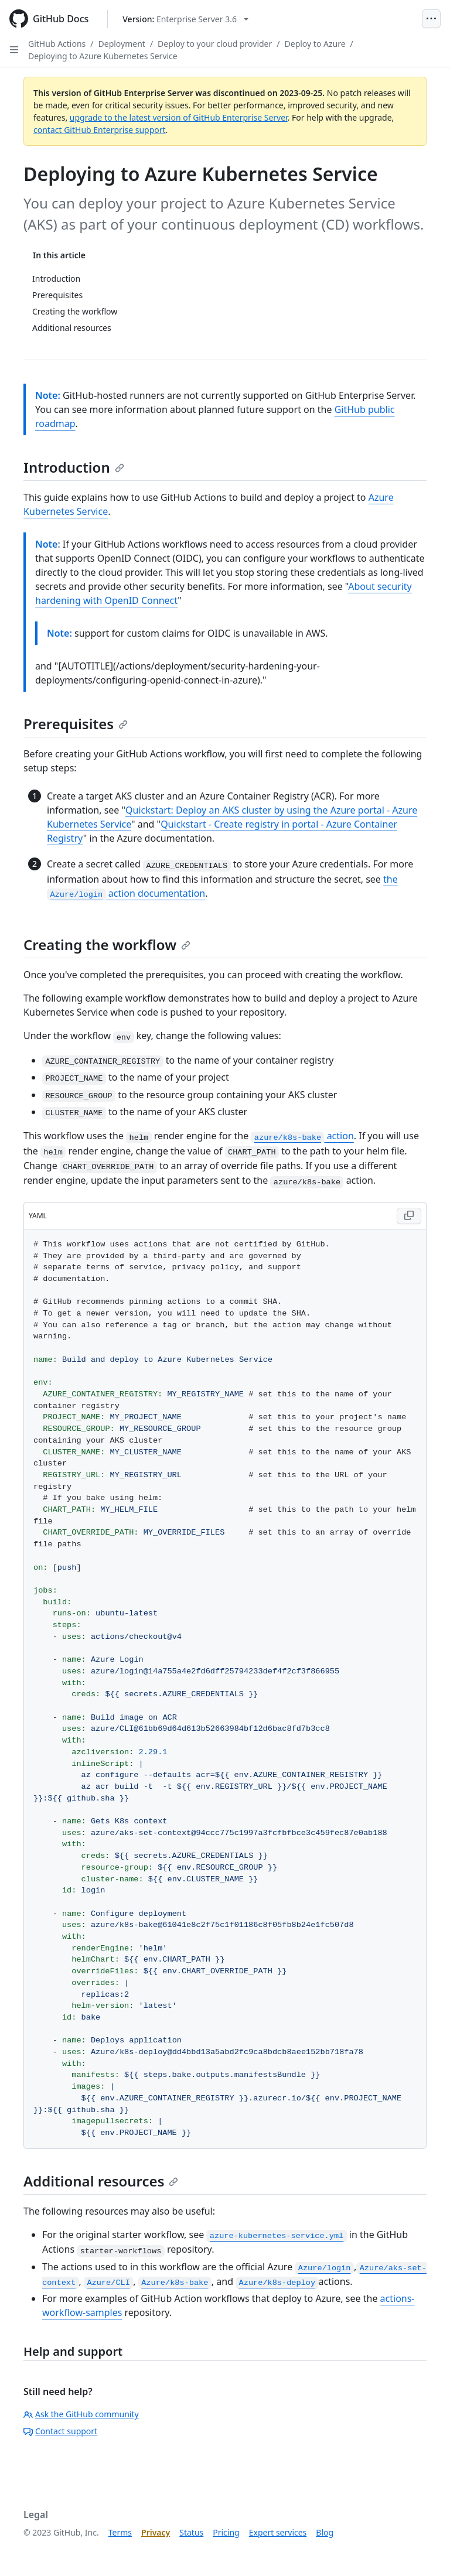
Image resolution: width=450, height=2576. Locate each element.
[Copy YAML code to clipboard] (409, 1216)
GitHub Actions (57, 43)
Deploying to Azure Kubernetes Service (103, 56)
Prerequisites (75, 723)
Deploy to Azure (315, 43)
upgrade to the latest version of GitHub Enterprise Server (179, 117)
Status (191, 2532)
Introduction (73, 467)
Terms (120, 2532)
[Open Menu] (431, 18)
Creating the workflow (106, 944)
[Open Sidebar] (14, 49)
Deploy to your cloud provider (215, 43)
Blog (324, 2532)
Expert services (278, 2532)
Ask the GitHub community (81, 2414)
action (302, 1135)
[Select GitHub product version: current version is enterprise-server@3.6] (185, 19)
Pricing (226, 2532)
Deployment (121, 43)
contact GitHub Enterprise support (99, 129)
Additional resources (100, 2181)
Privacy (155, 2532)
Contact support (60, 2431)
